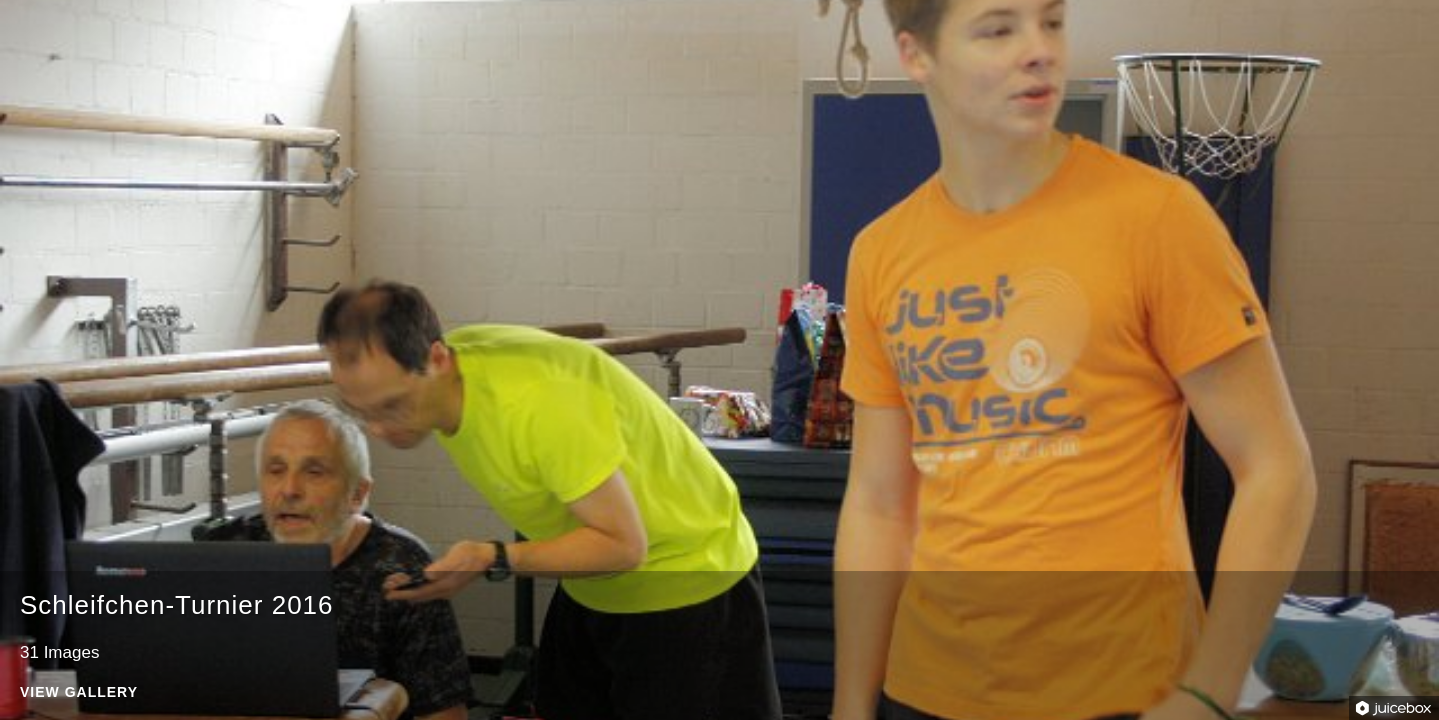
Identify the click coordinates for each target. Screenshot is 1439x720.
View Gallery (79, 692)
